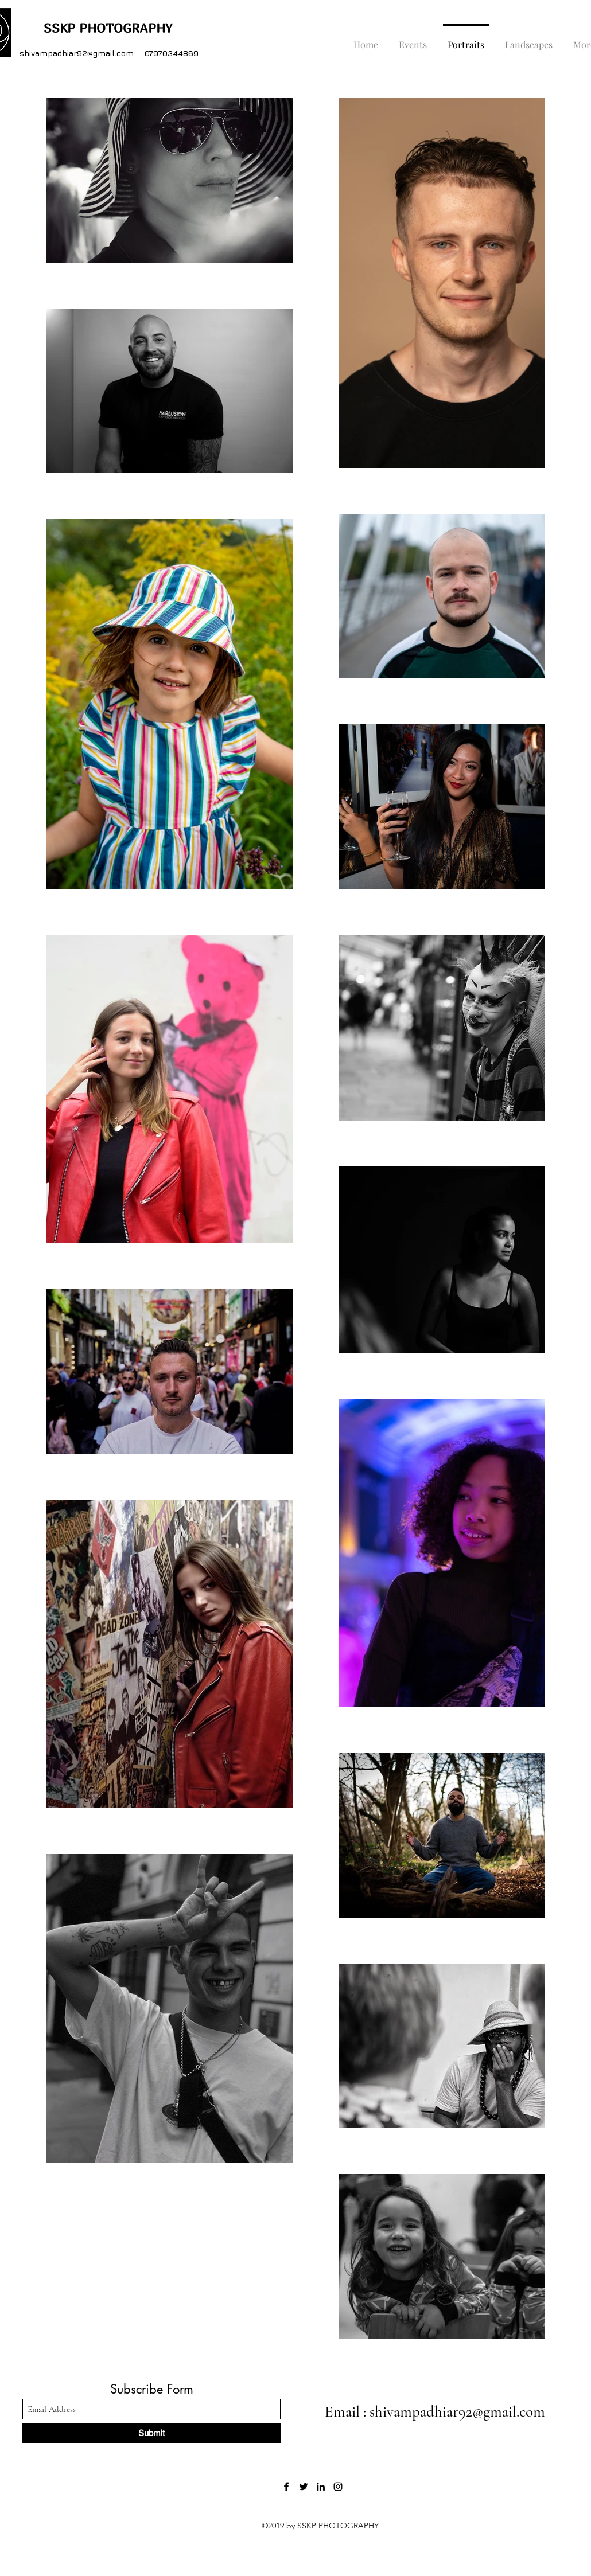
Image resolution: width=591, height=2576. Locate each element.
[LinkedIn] (320, 2486)
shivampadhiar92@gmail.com (77, 53)
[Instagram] (338, 2486)
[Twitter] (303, 2486)
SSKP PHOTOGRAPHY (96, 28)
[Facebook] (286, 2486)
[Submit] (151, 2433)
